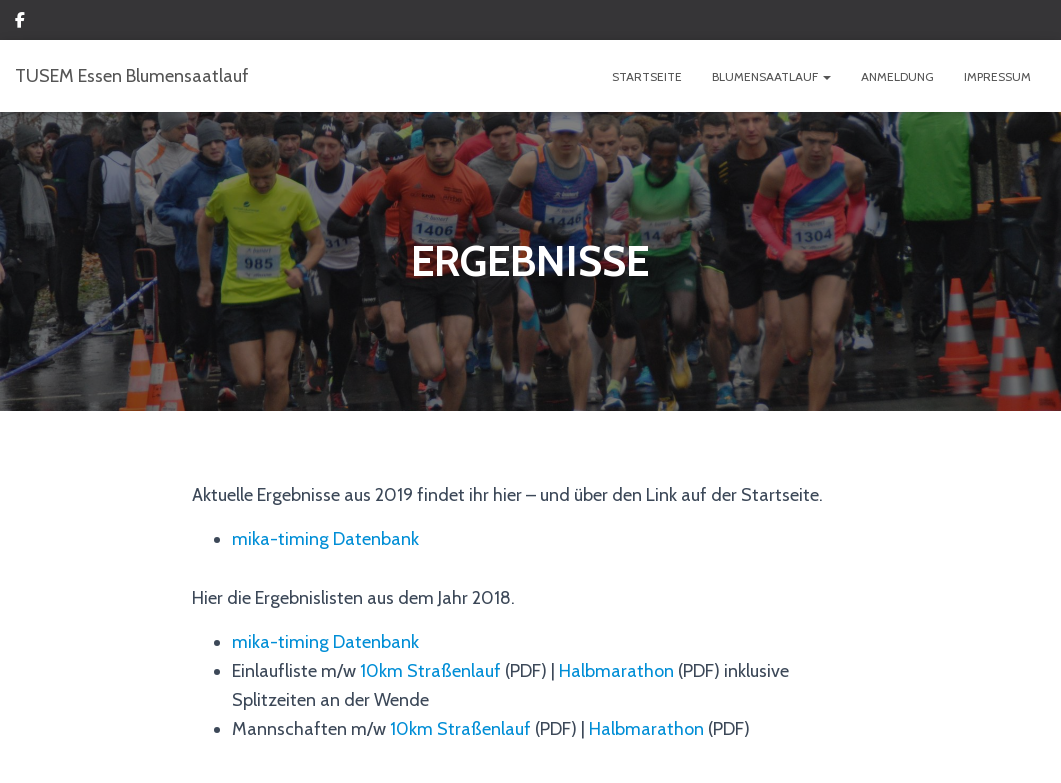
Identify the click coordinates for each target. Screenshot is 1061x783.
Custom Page (20, 23)
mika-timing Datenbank (325, 539)
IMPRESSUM (997, 76)
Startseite (647, 76)
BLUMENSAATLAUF (771, 76)
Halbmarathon (616, 671)
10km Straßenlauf (430, 671)
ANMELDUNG (897, 76)
